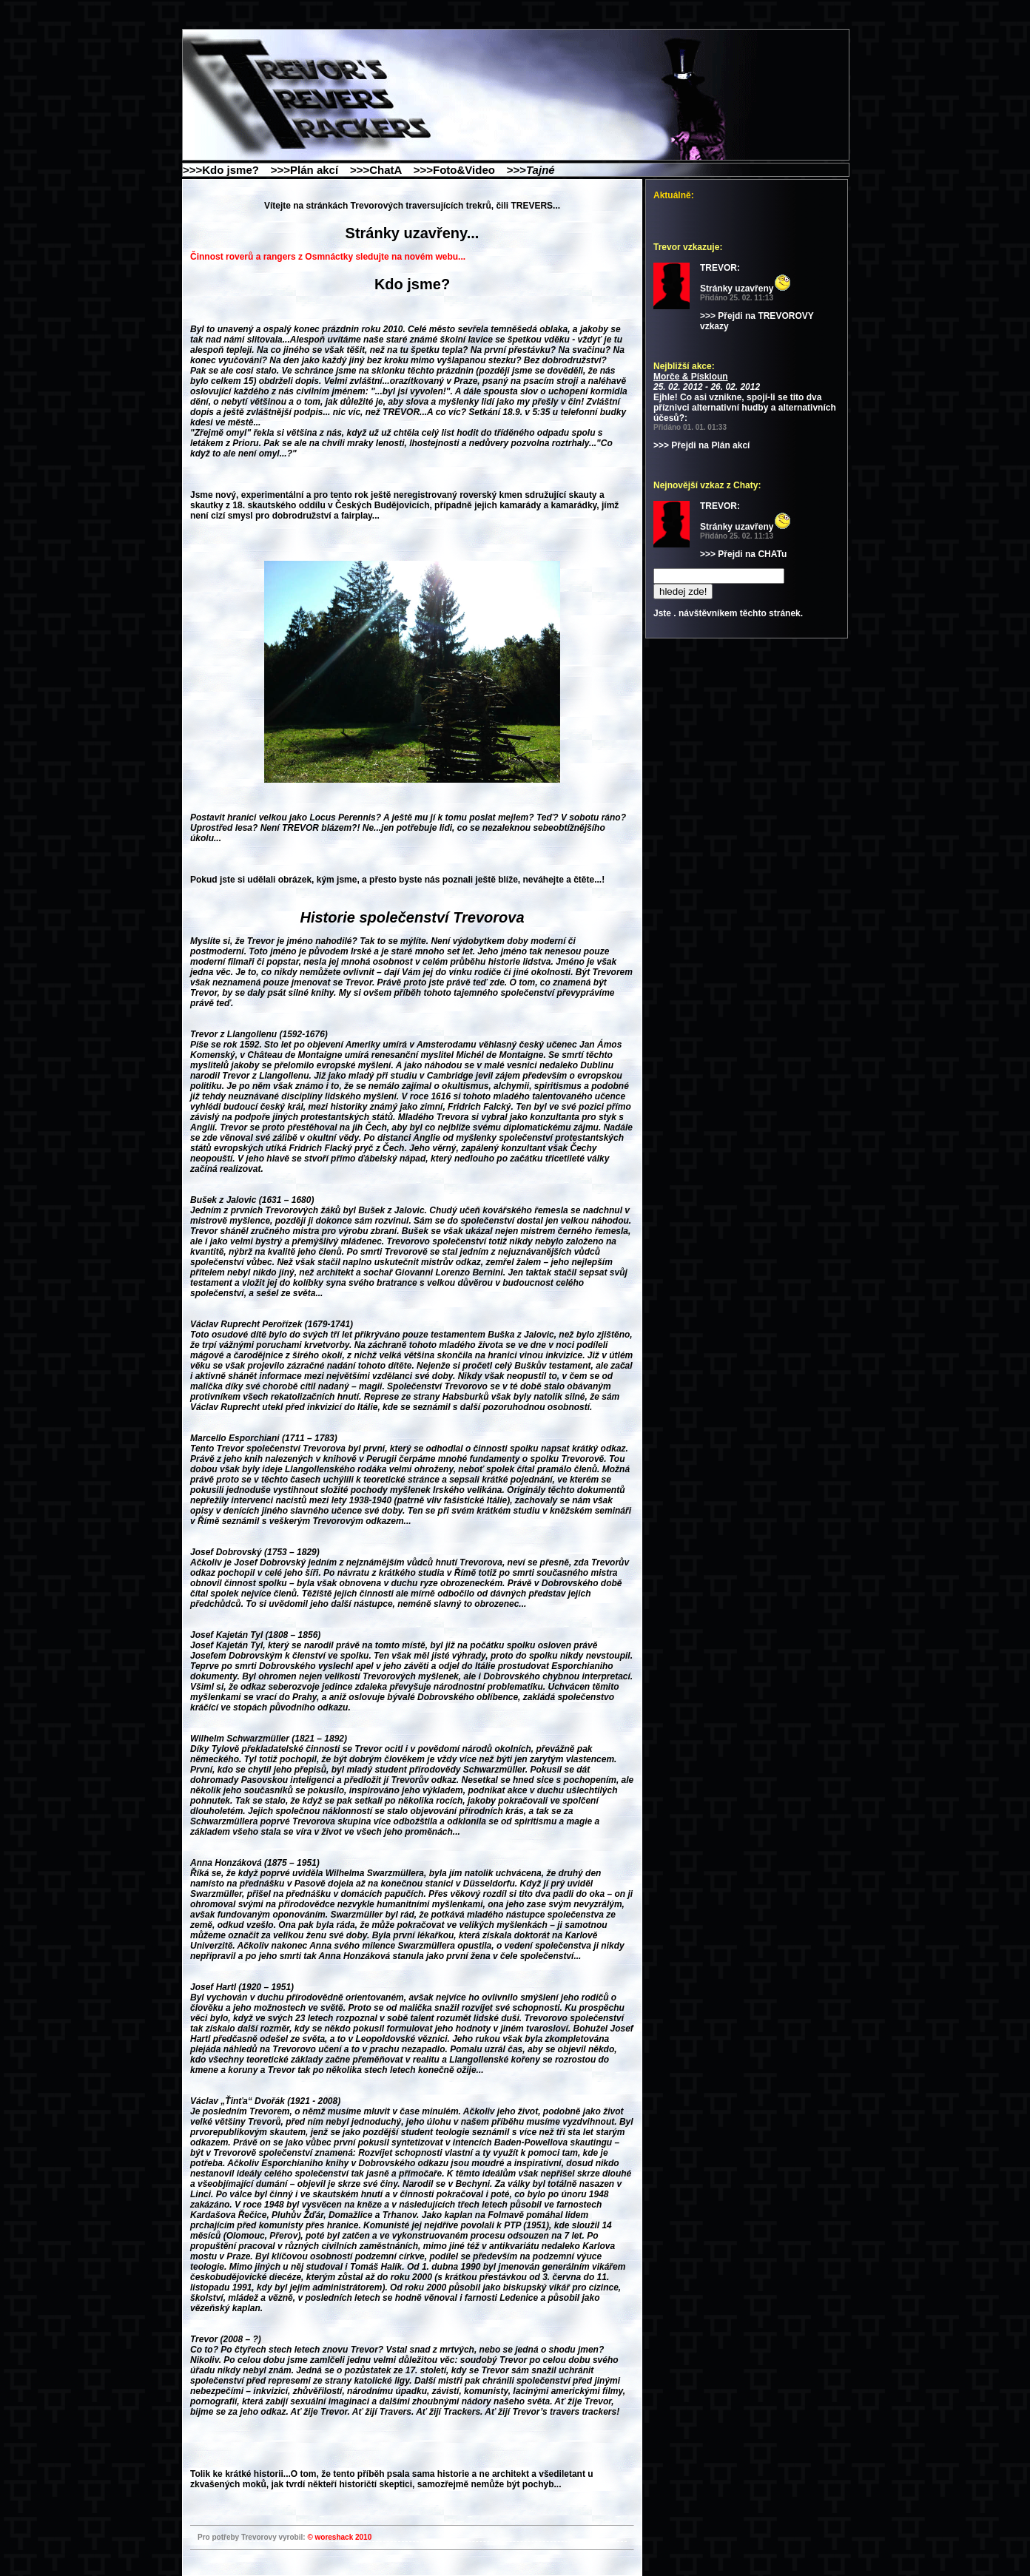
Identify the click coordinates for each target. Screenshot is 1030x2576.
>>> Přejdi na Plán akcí (701, 445)
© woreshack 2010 (339, 2537)
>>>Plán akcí (309, 169)
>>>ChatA (380, 169)
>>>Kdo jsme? (225, 169)
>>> (535, 169)
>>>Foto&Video (459, 169)
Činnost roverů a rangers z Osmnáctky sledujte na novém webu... (327, 257)
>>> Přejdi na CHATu (743, 554)
